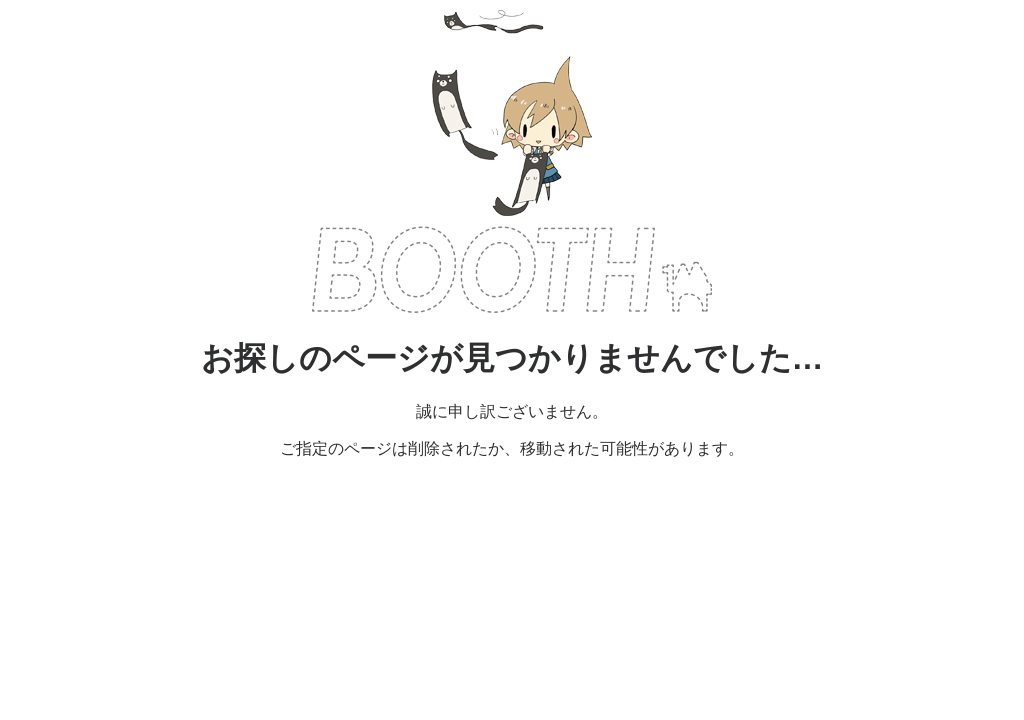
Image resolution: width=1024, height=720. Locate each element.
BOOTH (512, 269)
